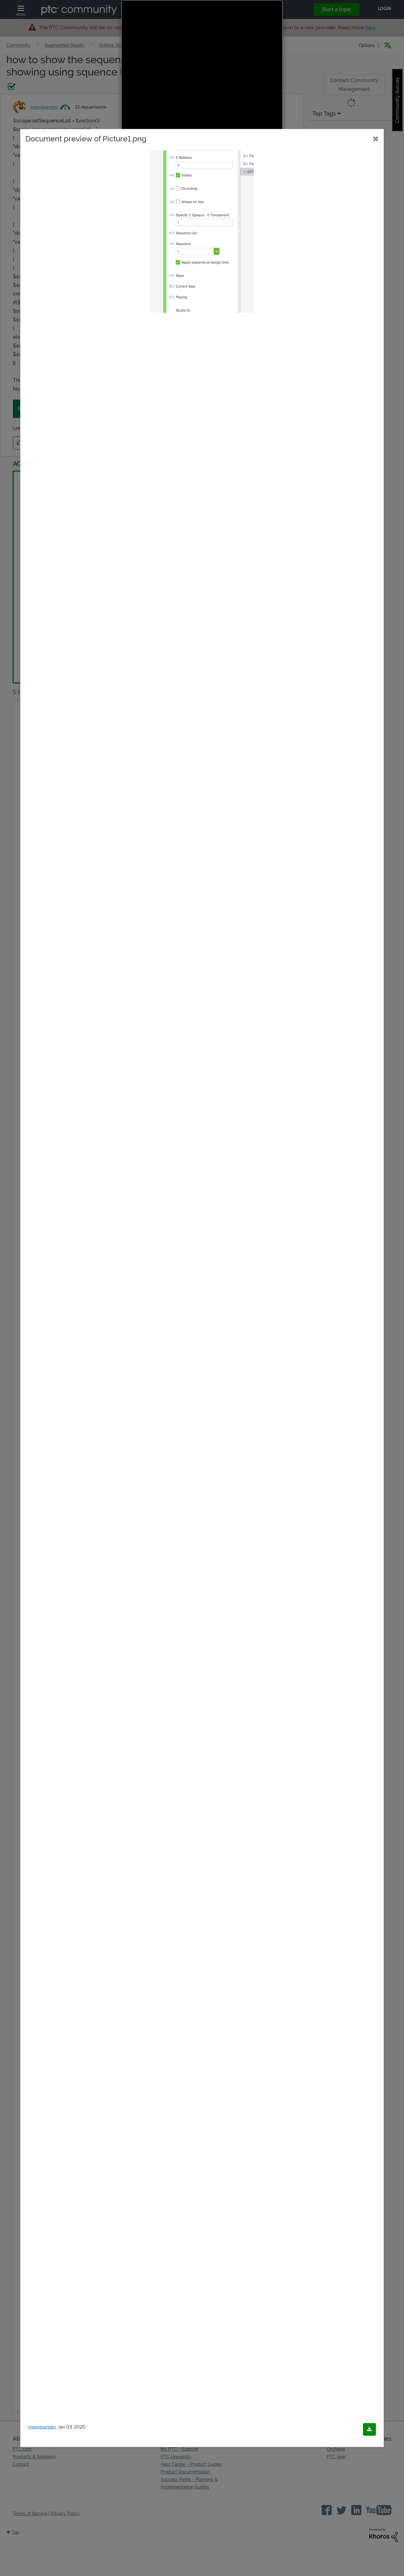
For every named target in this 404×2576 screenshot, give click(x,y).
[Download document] (369, 2429)
